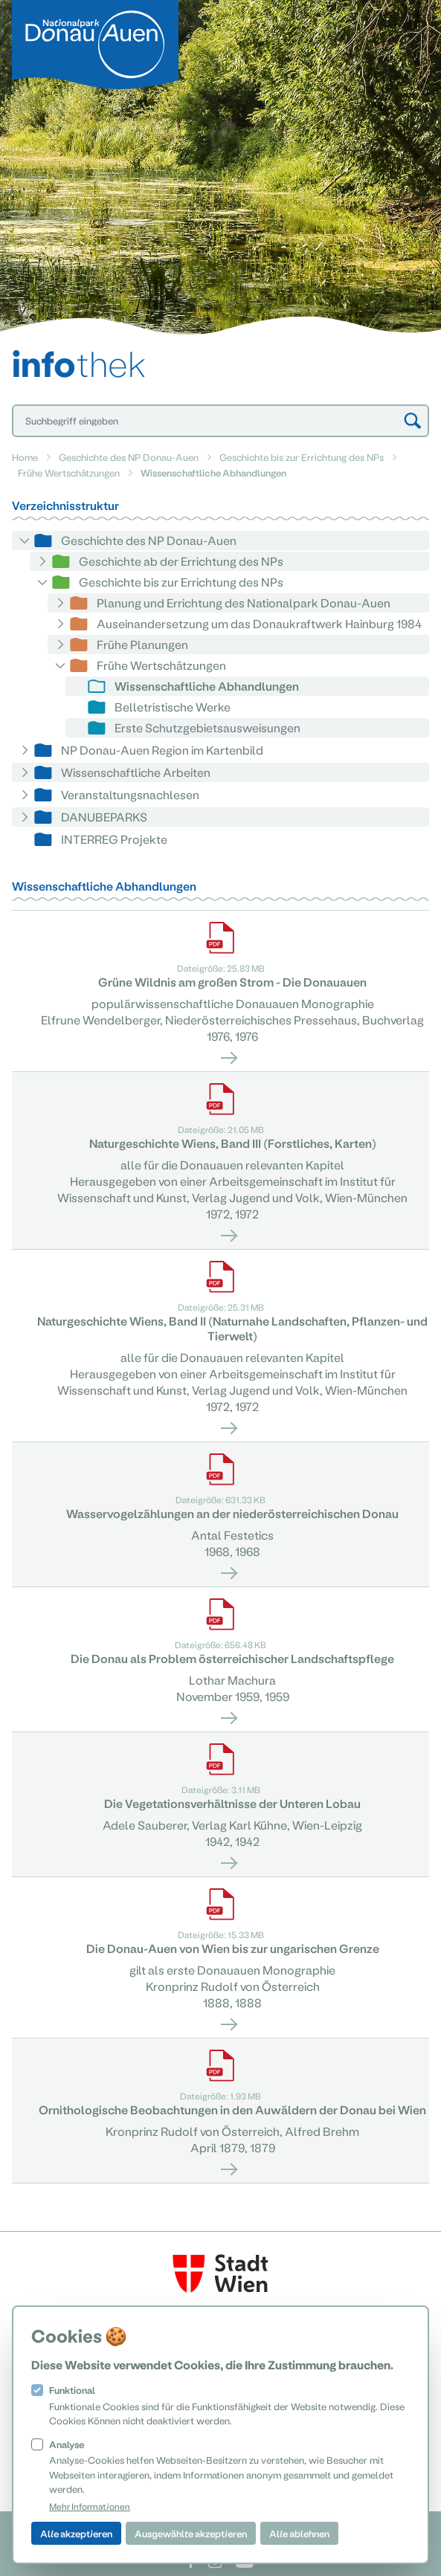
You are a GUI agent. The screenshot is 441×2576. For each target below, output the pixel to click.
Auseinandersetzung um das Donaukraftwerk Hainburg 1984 (259, 623)
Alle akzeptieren (76, 2533)
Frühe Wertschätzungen (69, 472)
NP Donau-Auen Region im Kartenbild (162, 750)
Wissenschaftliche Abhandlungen (207, 686)
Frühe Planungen (142, 644)
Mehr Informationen (89, 2506)
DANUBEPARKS (104, 817)
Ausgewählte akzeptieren (191, 2533)
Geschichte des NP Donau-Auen (129, 456)
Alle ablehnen (299, 2533)
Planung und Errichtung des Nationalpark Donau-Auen (243, 602)
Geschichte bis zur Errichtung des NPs (301, 456)
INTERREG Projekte (114, 839)
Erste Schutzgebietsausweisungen (207, 727)
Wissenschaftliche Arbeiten (135, 772)
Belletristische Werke (173, 707)
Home (25, 456)
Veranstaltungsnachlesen (130, 794)
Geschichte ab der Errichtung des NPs (181, 561)
